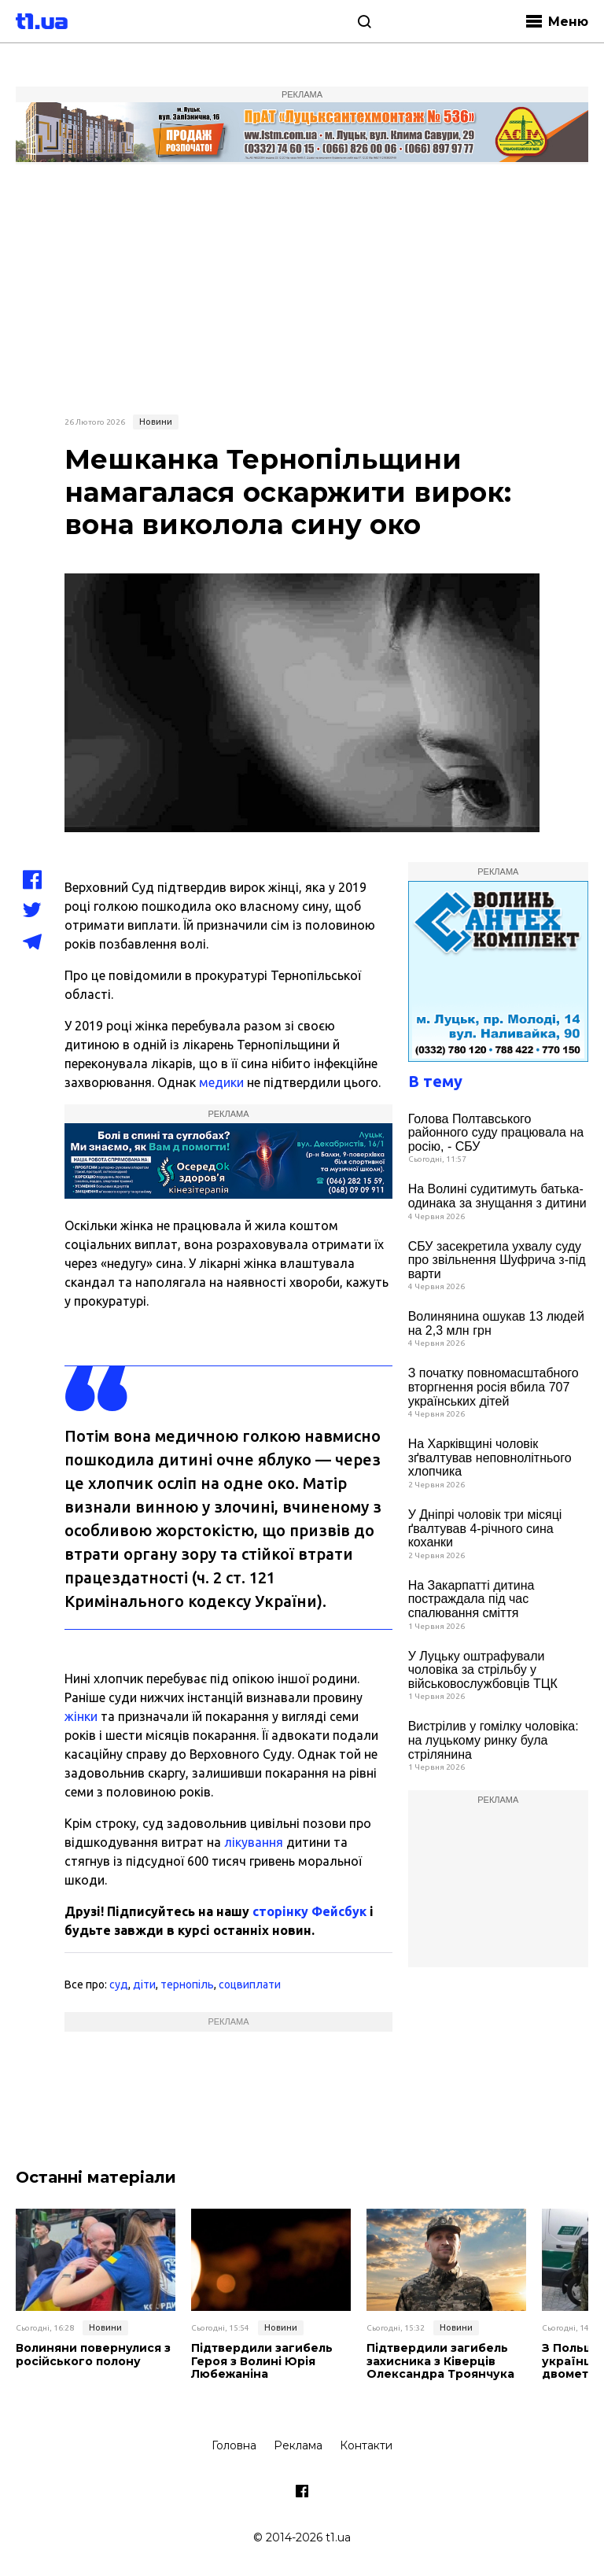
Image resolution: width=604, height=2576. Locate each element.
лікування (253, 1842)
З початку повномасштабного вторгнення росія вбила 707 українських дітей (493, 1386)
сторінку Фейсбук (309, 1911)
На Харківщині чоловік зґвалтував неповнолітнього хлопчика (490, 1457)
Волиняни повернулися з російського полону (93, 2355)
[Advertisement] (302, 287)
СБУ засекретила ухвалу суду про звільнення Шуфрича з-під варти (497, 1260)
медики (221, 1082)
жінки (81, 1716)
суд (118, 1984)
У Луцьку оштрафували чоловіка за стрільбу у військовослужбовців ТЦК (483, 1669)
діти (144, 1984)
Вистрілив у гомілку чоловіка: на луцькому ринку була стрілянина (493, 1739)
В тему (435, 1081)
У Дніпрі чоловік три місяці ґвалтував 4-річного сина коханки (485, 1528)
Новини (155, 421)
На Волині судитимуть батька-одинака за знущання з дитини (497, 1196)
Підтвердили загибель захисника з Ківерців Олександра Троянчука (440, 2361)
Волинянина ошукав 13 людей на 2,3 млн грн (496, 1323)
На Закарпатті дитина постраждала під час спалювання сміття (471, 1599)
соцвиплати (250, 1984)
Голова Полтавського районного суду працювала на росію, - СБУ (496, 1132)
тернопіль (187, 1984)
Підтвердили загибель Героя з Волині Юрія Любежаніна (262, 2361)
